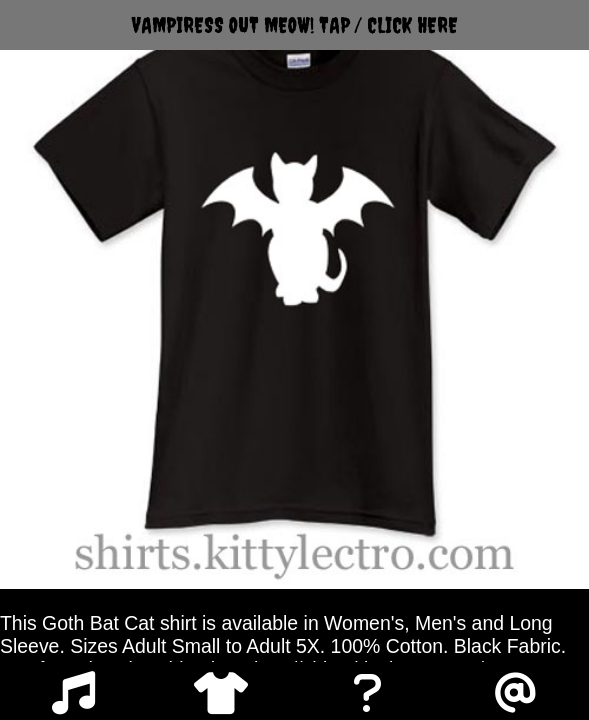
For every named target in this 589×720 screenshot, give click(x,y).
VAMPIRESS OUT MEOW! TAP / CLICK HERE (295, 25)
